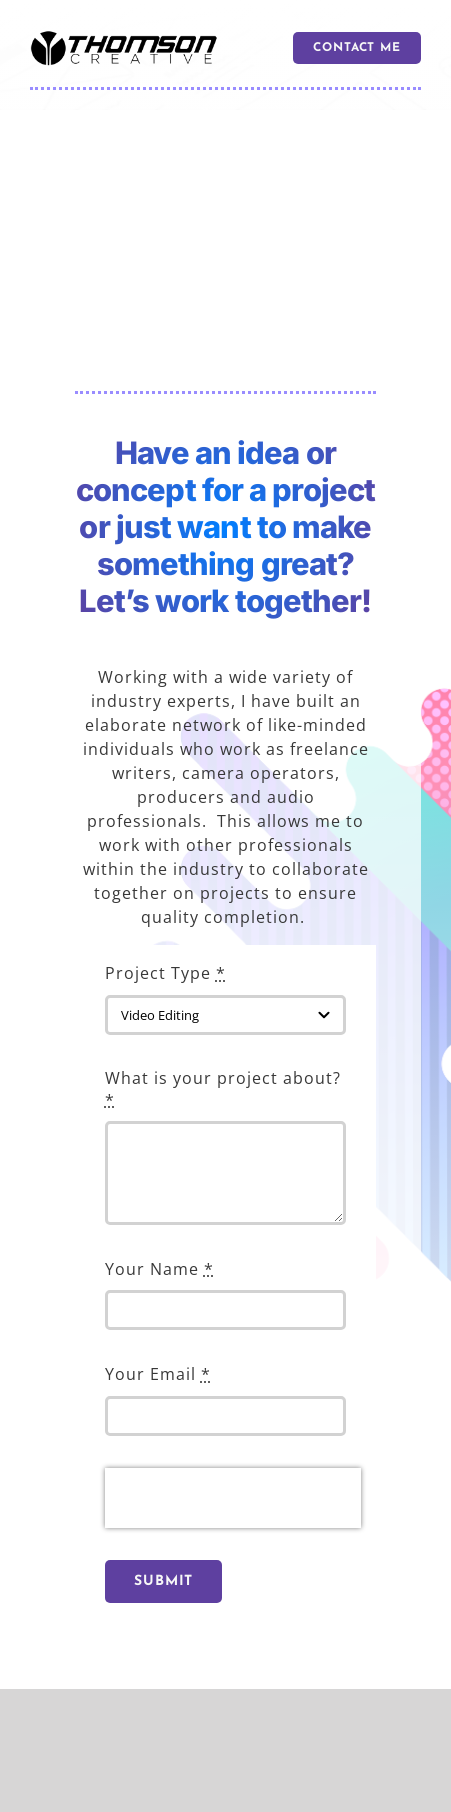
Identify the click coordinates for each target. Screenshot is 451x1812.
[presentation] (233, 1498)
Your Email (158, 1374)
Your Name (159, 1269)
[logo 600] (124, 38)
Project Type (165, 973)
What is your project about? (223, 1089)
